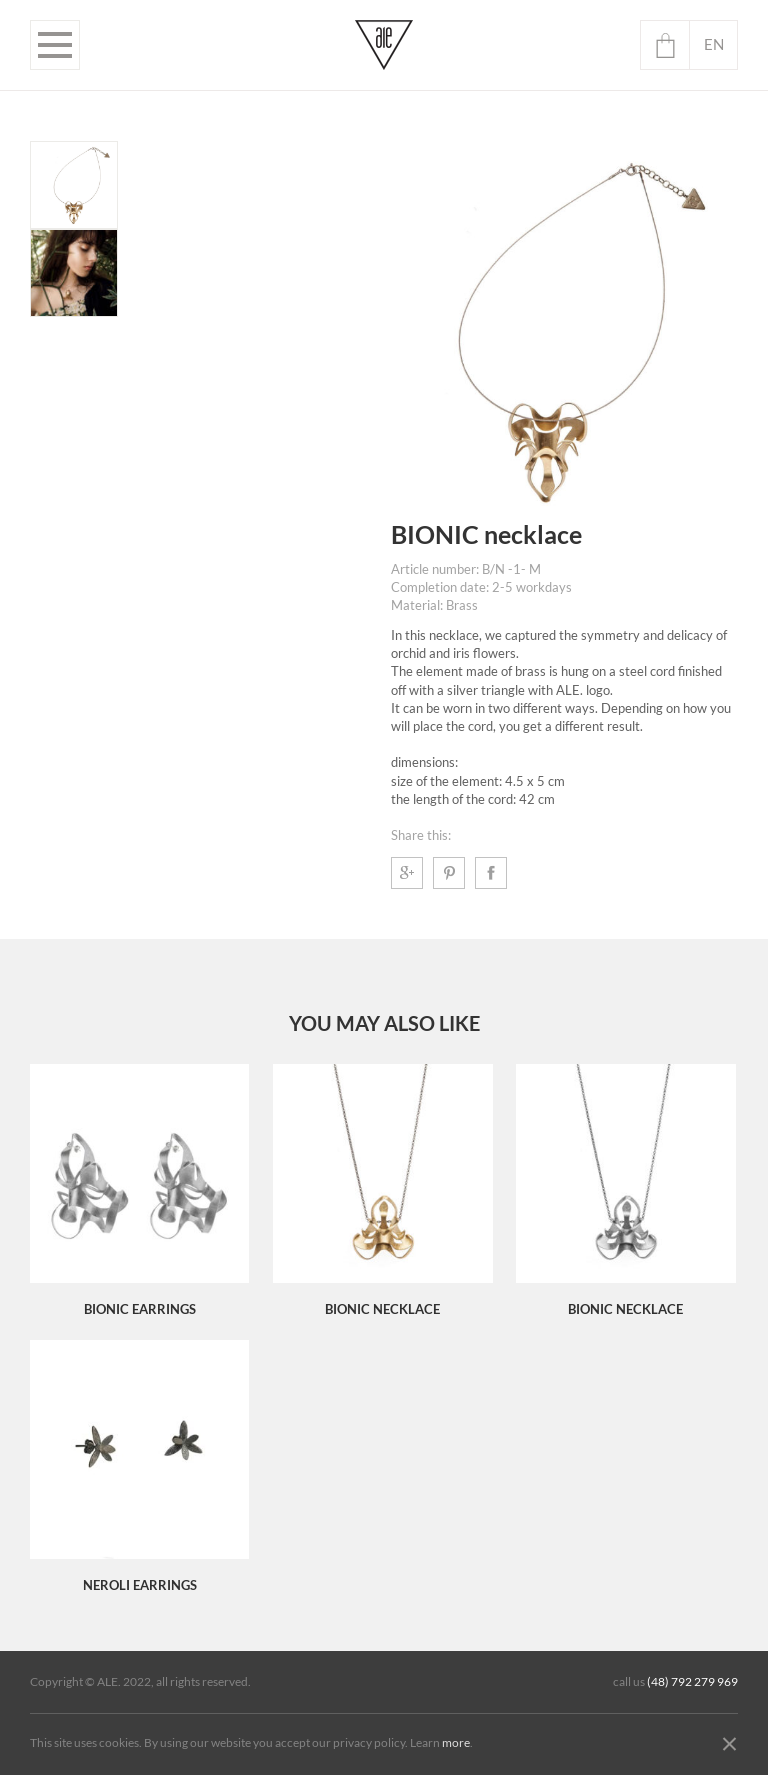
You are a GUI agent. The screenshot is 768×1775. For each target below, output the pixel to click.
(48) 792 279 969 (692, 1682)
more (456, 1743)
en (714, 44)
